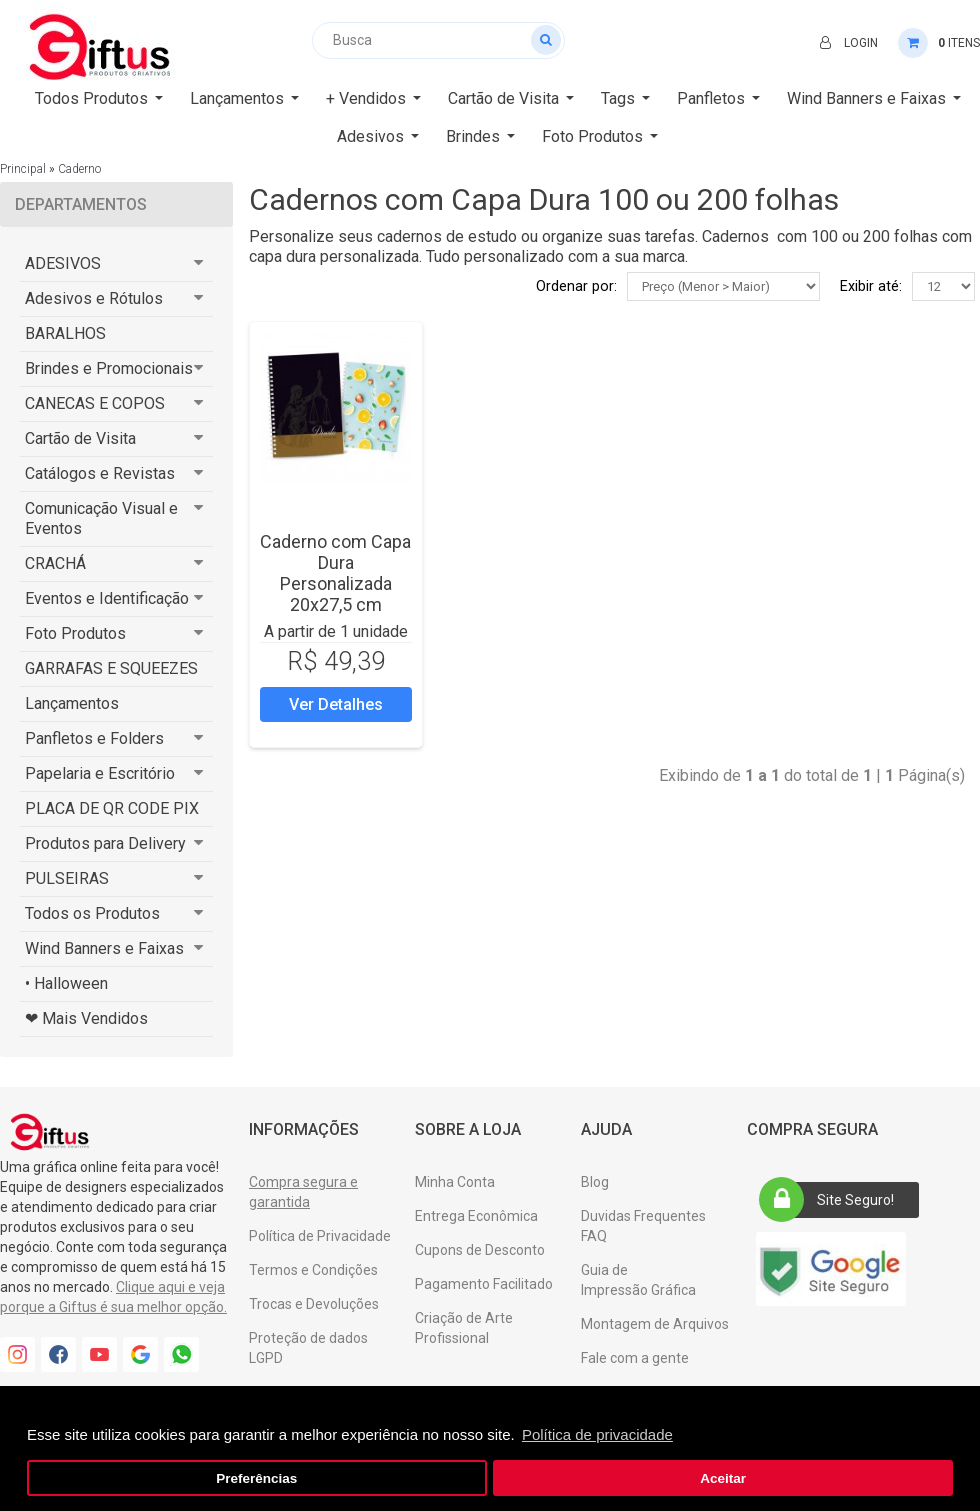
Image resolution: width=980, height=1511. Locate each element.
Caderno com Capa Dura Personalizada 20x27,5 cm (335, 573)
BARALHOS (65, 333)
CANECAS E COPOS (95, 403)
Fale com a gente (635, 1358)
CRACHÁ (55, 563)
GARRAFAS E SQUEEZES (111, 668)
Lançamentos (72, 703)
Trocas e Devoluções (314, 1304)
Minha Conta (455, 1182)
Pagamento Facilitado (484, 1284)
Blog (595, 1182)
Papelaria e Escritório (100, 773)
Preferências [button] (256, 1478)
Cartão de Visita (80, 438)
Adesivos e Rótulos (94, 298)
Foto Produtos (75, 633)
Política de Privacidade (320, 1236)
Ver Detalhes (336, 704)
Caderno (79, 169)
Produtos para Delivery (105, 843)
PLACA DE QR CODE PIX (112, 808)
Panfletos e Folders (94, 738)
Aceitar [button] (723, 1478)
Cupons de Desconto (480, 1250)
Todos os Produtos (92, 913)
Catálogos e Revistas (100, 473)
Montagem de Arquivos (655, 1324)
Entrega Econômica (476, 1216)
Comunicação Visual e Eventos (101, 518)
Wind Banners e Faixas (104, 948)
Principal (23, 169)
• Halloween (66, 983)
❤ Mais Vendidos (86, 1018)
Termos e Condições (313, 1270)
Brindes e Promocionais (109, 368)
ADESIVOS (63, 263)
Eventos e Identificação (107, 598)
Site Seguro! (833, 1200)
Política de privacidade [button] (597, 1434)
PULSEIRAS (67, 878)
